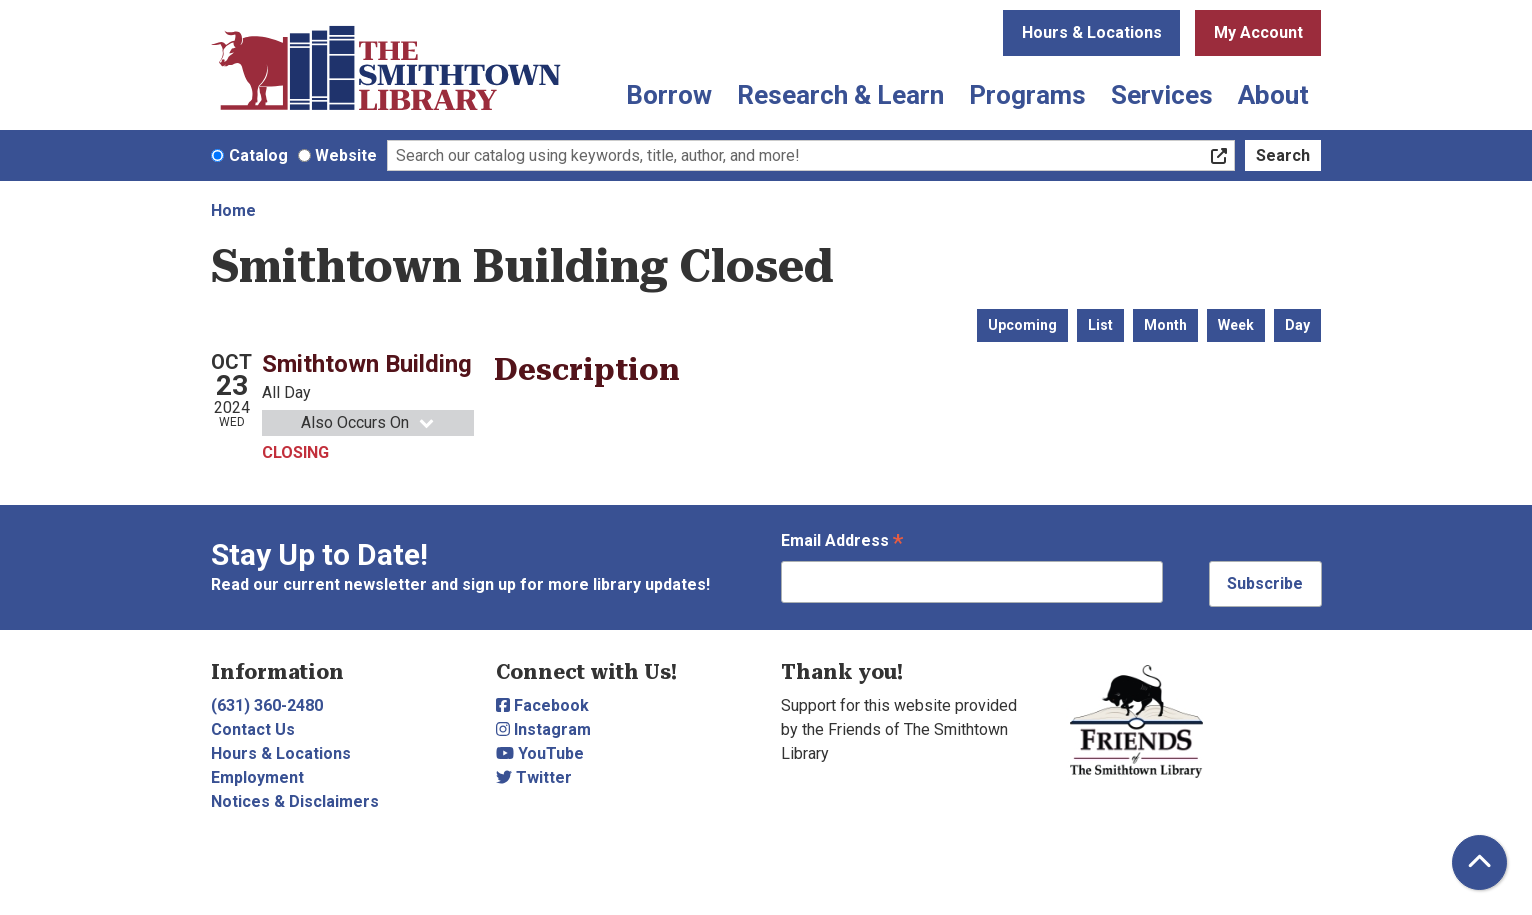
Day (1297, 325)
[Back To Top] (1479, 862)
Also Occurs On (369, 422)
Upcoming (1022, 325)
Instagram (543, 729)
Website (346, 155)
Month (1165, 325)
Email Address (842, 542)
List (1100, 325)
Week (1236, 325)
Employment (257, 777)
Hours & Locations (1092, 32)
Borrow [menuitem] (669, 95)
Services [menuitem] (1162, 95)
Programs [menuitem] (1027, 95)
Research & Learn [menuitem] (840, 95)
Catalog (258, 155)
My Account (1258, 32)
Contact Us (253, 729)
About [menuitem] (1273, 95)
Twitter (534, 777)
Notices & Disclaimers (295, 801)
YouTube (540, 753)
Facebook (542, 705)
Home (233, 210)
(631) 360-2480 (267, 705)
